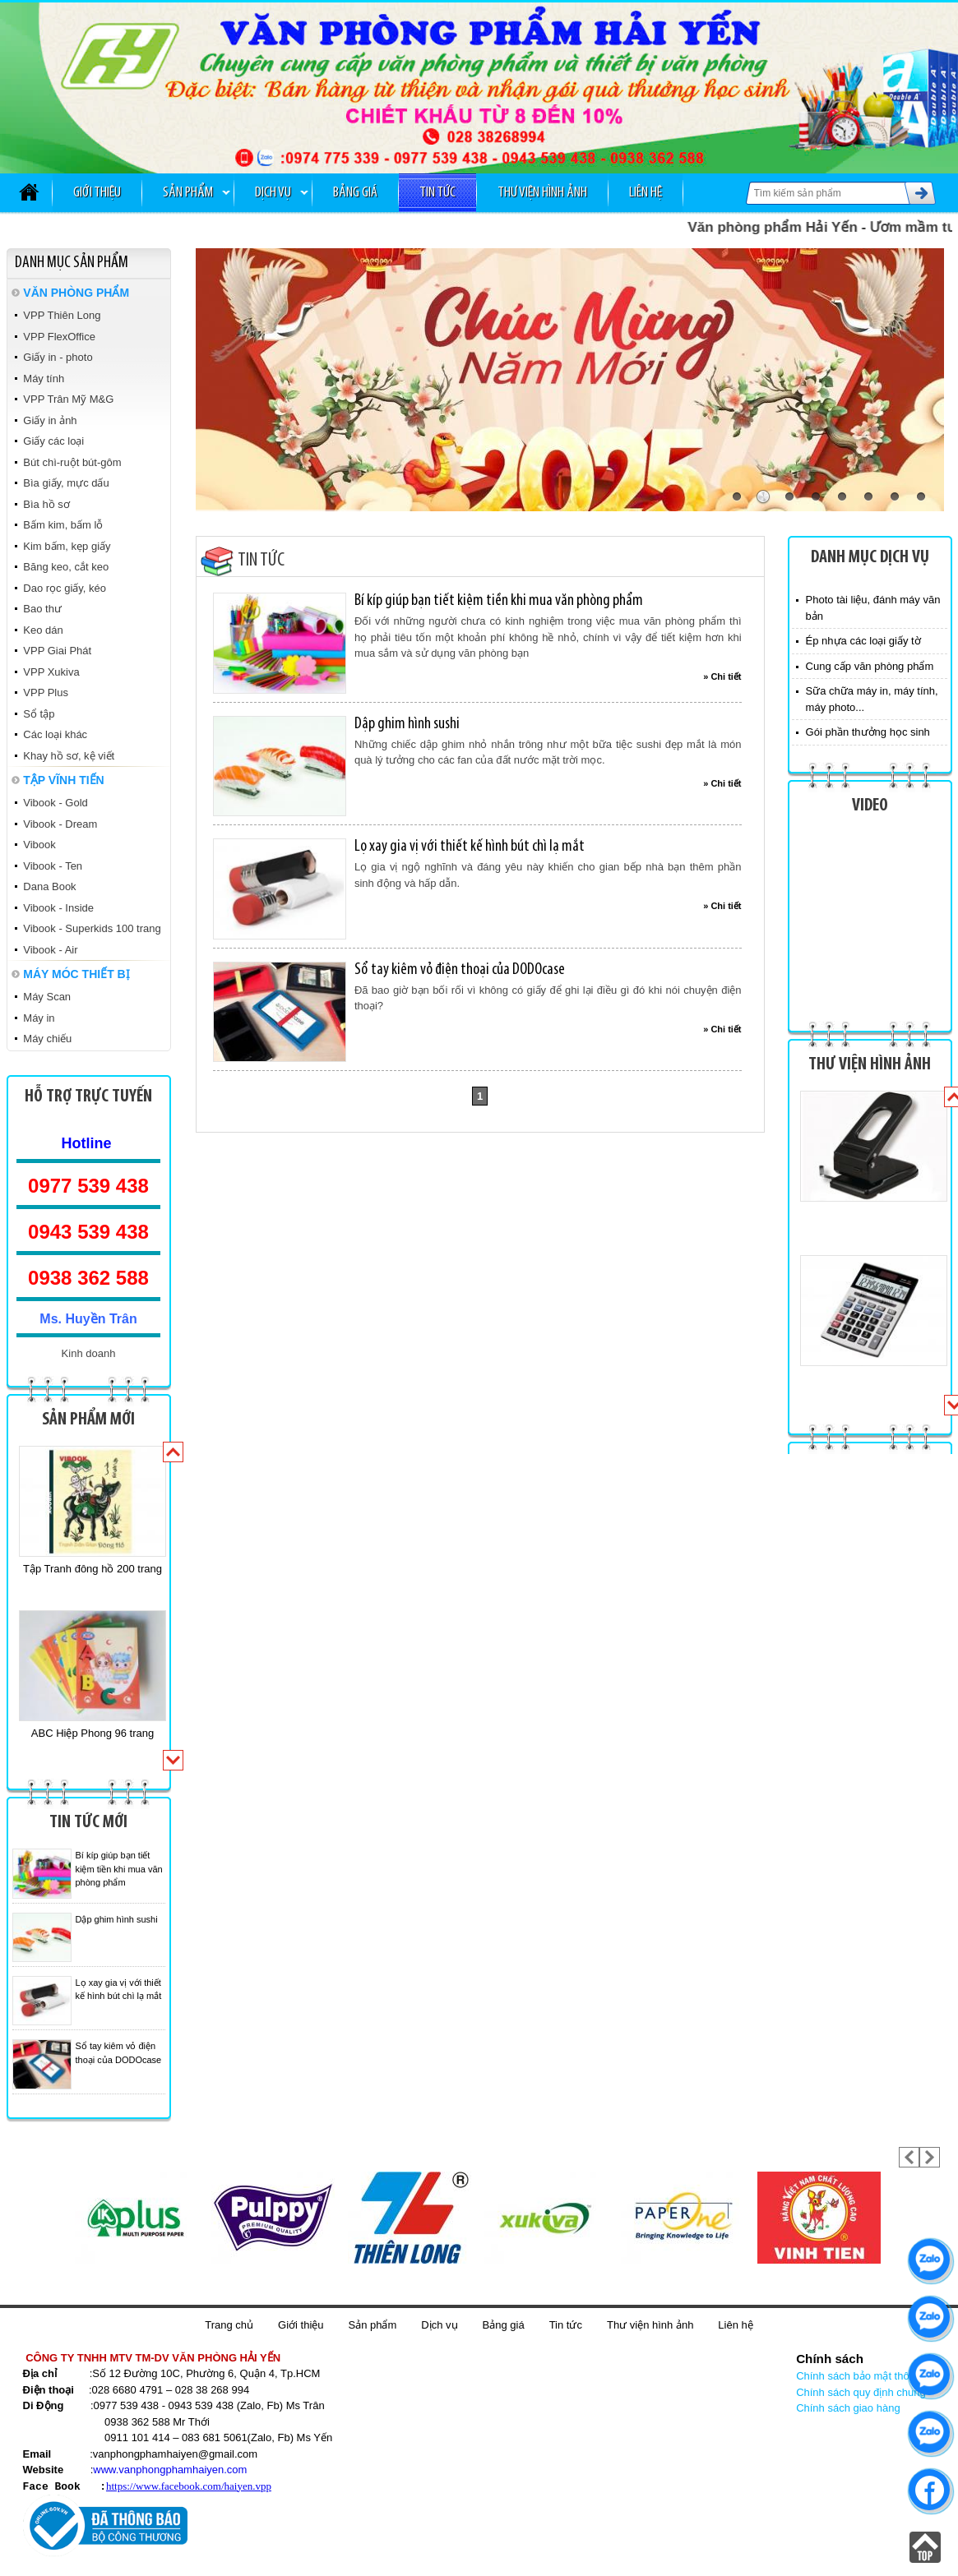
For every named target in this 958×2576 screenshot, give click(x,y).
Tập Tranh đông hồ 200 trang (92, 1569)
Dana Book (49, 886)
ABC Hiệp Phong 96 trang (92, 1733)
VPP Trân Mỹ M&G (68, 399)
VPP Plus (45, 692)
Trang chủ (229, 2325)
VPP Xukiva (51, 672)
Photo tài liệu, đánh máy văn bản (873, 607)
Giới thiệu (97, 193)
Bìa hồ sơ (46, 504)
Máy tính (43, 378)
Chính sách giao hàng (848, 2408)
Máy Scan (47, 996)
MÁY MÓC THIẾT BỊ (76, 974)
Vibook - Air (50, 950)
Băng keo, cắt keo (66, 567)
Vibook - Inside (58, 908)
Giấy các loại (53, 441)
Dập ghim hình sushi (117, 1919)
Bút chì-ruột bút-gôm (72, 462)
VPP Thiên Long (61, 315)
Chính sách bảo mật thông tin (865, 2376)
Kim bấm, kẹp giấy (66, 546)
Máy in (38, 1018)
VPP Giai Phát (57, 650)
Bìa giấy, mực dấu (66, 483)
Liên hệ (645, 193)
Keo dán (42, 630)
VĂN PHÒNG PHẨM (76, 292)
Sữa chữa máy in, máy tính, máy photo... (872, 699)
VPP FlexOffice (59, 336)
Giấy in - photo (57, 357)
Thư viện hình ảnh (542, 193)
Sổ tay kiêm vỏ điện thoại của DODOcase (459, 970)
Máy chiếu (47, 1038)
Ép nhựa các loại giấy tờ (863, 641)
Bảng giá (355, 193)
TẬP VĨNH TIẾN (63, 780)
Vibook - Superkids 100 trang (91, 928)
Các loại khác (55, 734)
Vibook (39, 844)
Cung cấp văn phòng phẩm (870, 666)
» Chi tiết (722, 676)
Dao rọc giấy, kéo (64, 588)
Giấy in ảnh (49, 420)
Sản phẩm (188, 193)
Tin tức (437, 193)
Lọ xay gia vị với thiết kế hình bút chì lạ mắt (469, 846)
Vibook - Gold (55, 802)
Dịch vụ (273, 193)
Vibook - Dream (60, 824)
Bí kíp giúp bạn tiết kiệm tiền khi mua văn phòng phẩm (119, 1868)
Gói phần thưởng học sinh (868, 732)
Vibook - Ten (52, 866)
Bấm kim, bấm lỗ (63, 525)
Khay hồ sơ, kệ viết (68, 756)
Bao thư (42, 608)
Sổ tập (38, 714)
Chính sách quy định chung (861, 2392)
